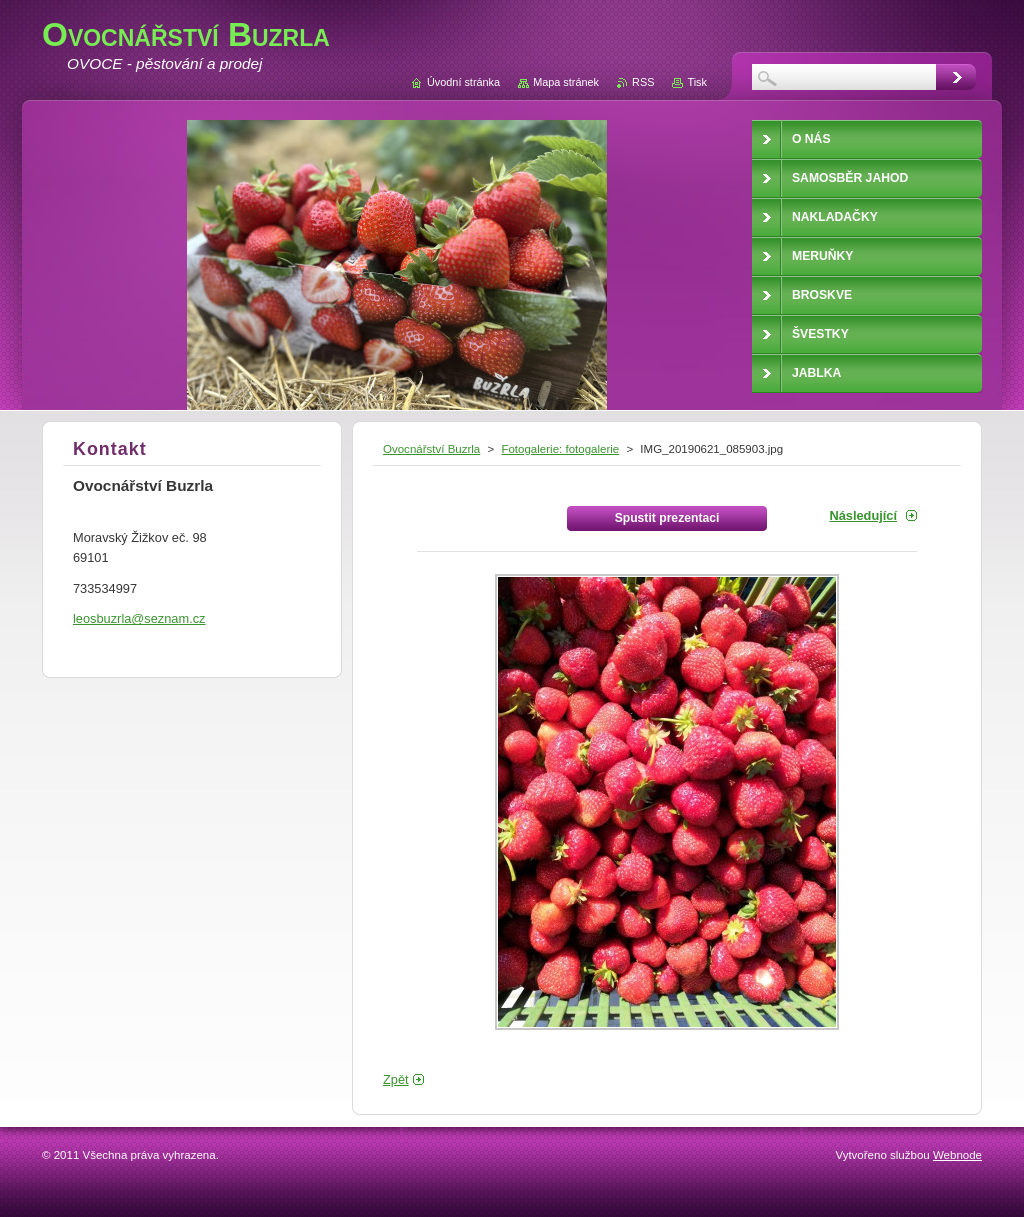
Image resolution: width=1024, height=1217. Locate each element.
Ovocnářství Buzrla (431, 449)
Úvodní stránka (463, 82)
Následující (863, 515)
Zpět (396, 1079)
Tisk (697, 82)
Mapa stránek (566, 82)
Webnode (957, 1155)
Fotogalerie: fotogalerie (560, 449)
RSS (643, 82)
